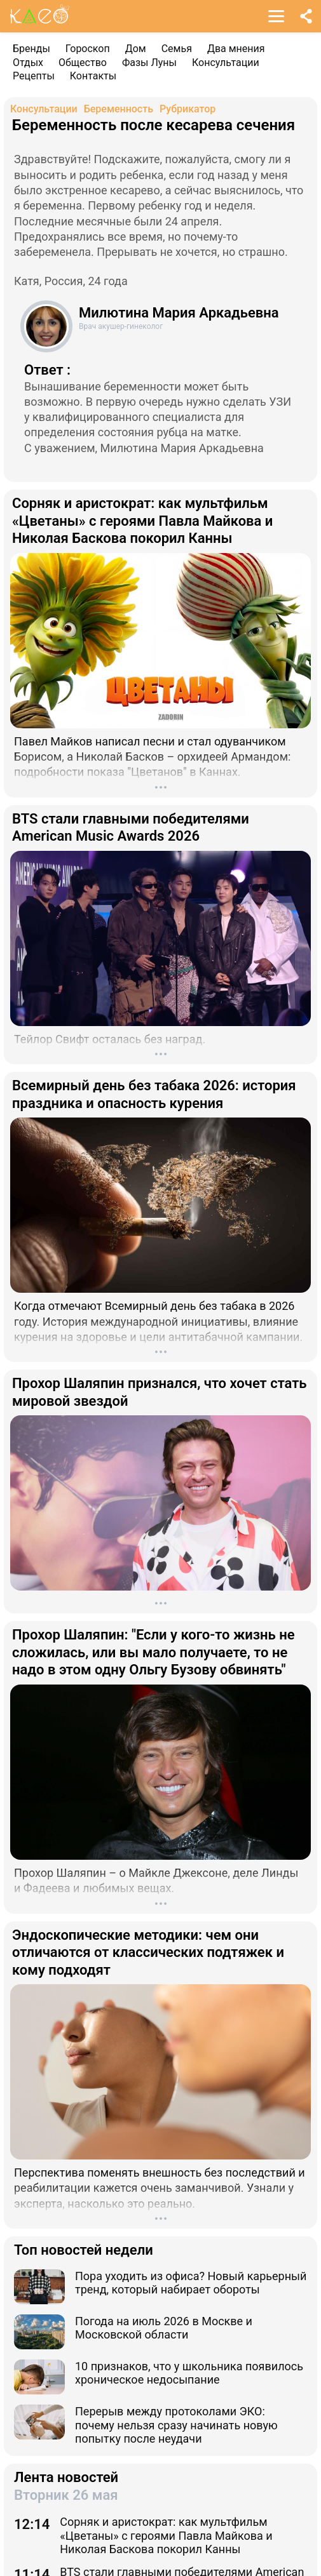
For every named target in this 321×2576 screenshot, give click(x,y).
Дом (135, 49)
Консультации (225, 63)
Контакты (93, 76)
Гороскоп (87, 49)
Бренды (31, 49)
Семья (176, 49)
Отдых (28, 63)
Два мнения (236, 49)
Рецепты (34, 76)
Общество (82, 63)
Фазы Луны (149, 63)
